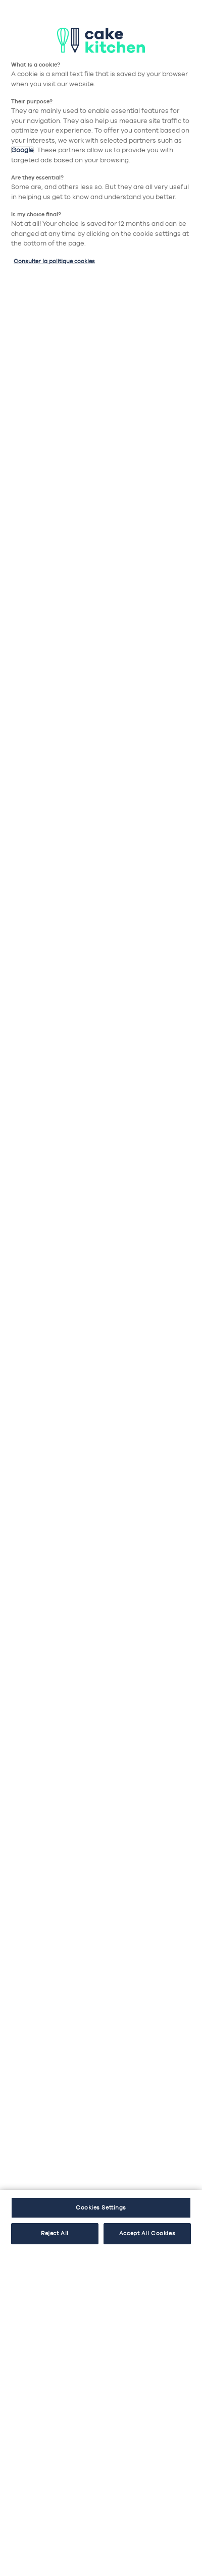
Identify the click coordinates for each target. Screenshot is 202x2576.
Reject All (55, 2233)
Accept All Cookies (147, 2233)
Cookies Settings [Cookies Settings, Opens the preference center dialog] (101, 2207)
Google (22, 150)
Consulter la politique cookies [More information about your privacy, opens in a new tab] (54, 261)
